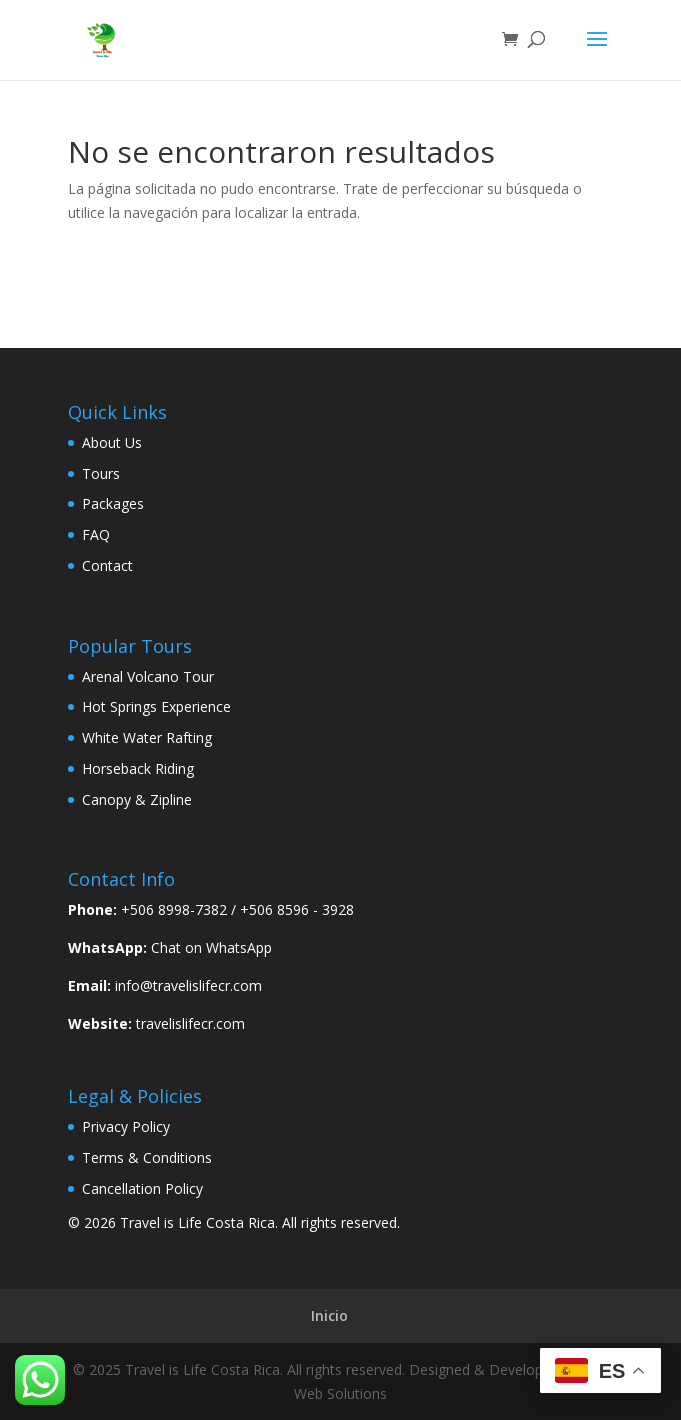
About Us (112, 442)
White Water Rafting (147, 737)
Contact (107, 565)
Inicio (329, 1315)
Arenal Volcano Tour (148, 676)
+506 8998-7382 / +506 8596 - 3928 (237, 909)
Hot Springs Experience (156, 706)
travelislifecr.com (190, 1023)
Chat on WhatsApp (211, 947)
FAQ (96, 534)
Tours (101, 473)
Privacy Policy (126, 1126)
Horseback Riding (138, 768)
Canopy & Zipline (137, 799)
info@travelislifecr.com (188, 985)
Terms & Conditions (147, 1157)
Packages (113, 503)
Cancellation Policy (142, 1188)
